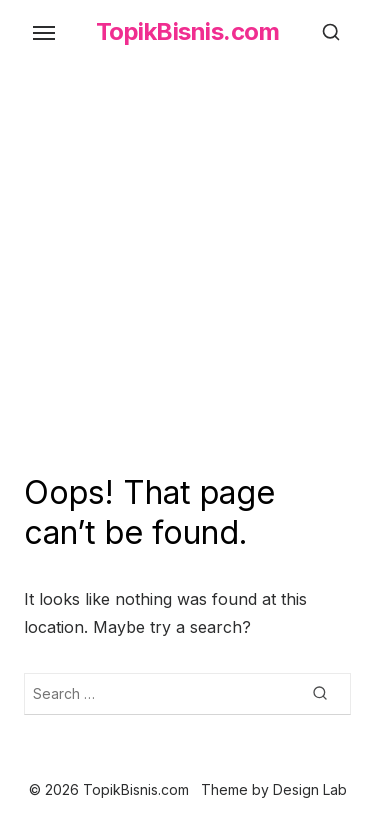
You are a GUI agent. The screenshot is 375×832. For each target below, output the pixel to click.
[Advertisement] (187, 275)
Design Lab (310, 789)
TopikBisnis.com (188, 31)
